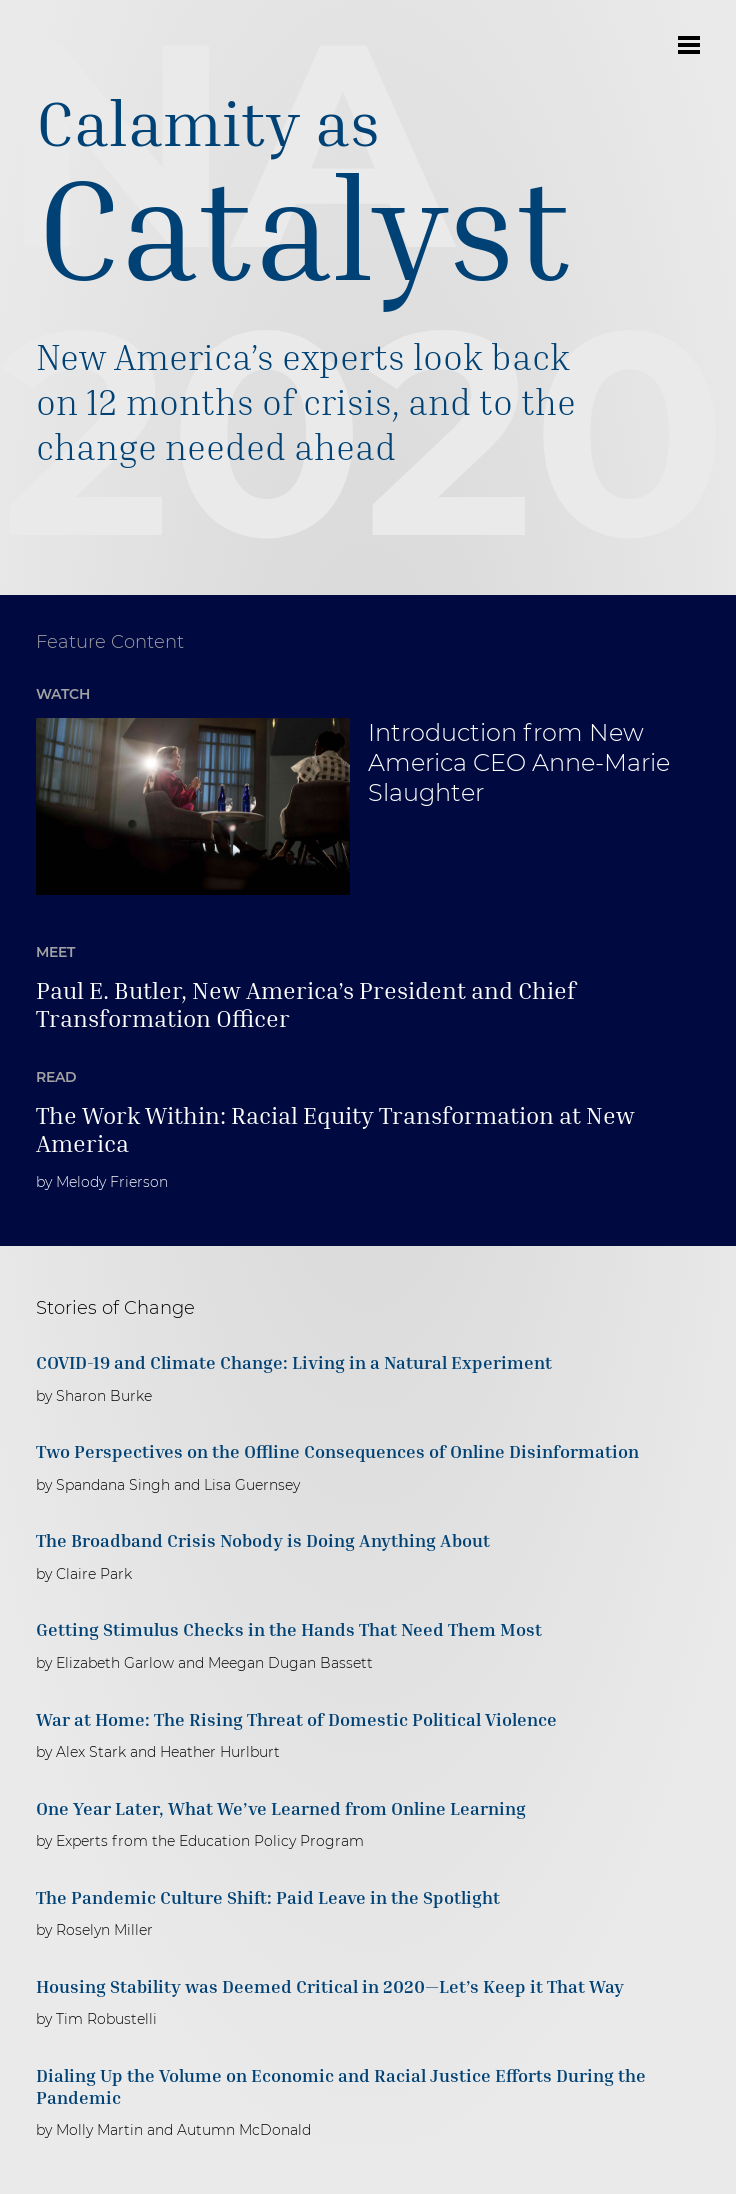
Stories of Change (115, 1308)
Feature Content (110, 642)
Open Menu (689, 45)
